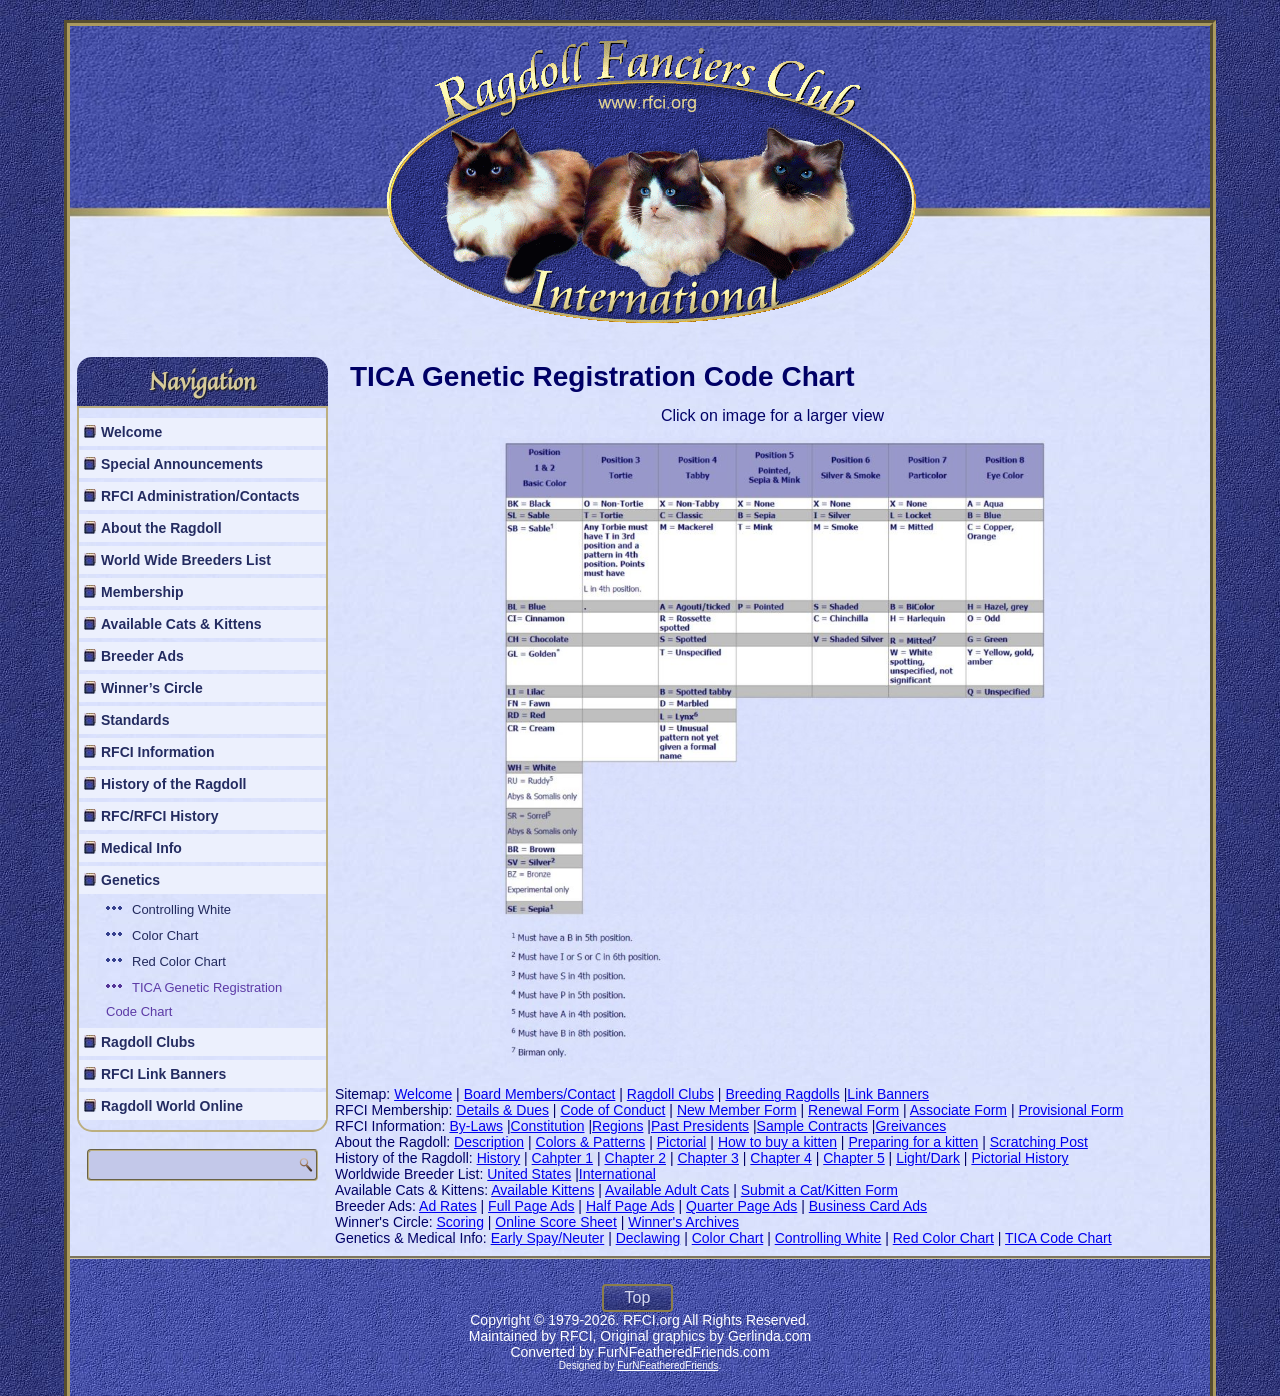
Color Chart (165, 935)
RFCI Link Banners (163, 1074)
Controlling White (181, 909)
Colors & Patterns (591, 1142)
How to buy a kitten (777, 1142)
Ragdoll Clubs (148, 1042)
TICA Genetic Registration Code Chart (194, 999)
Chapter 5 (853, 1158)
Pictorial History (1019, 1158)
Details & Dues (502, 1110)
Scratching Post (1039, 1142)
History (499, 1158)
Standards (135, 720)
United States (529, 1174)
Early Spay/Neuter (548, 1238)
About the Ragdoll (161, 528)
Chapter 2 (635, 1158)
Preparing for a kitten (913, 1142)
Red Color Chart (179, 961)
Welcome (131, 432)
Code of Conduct (612, 1110)
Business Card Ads (868, 1206)
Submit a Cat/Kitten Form (819, 1190)
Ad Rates (448, 1206)
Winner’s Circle (152, 688)
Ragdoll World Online (172, 1106)
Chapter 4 (780, 1158)
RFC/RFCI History (159, 816)
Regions (617, 1126)
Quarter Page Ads (741, 1206)
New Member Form (737, 1110)
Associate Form (958, 1110)
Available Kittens (542, 1190)
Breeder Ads (142, 656)
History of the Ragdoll (173, 784)
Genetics (130, 880)
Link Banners (888, 1094)
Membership (142, 592)
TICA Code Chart (1058, 1238)
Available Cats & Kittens (181, 624)
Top (638, 1297)
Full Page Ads (531, 1206)
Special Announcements (182, 464)
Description (489, 1142)
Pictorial (682, 1142)
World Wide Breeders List (186, 560)
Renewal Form (853, 1110)
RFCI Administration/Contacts (200, 496)
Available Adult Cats (667, 1190)
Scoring (459, 1222)
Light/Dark (928, 1158)
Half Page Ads (630, 1206)
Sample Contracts (812, 1126)
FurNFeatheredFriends (667, 1365)
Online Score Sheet (555, 1222)
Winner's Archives (683, 1222)
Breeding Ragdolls (782, 1094)
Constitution (548, 1126)
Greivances (910, 1126)
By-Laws (476, 1126)
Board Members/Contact (540, 1094)
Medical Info (141, 848)
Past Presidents (700, 1126)
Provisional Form (1070, 1110)
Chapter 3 (707, 1158)
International (617, 1174)
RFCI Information (158, 752)
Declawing (648, 1238)
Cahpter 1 (562, 1158)
